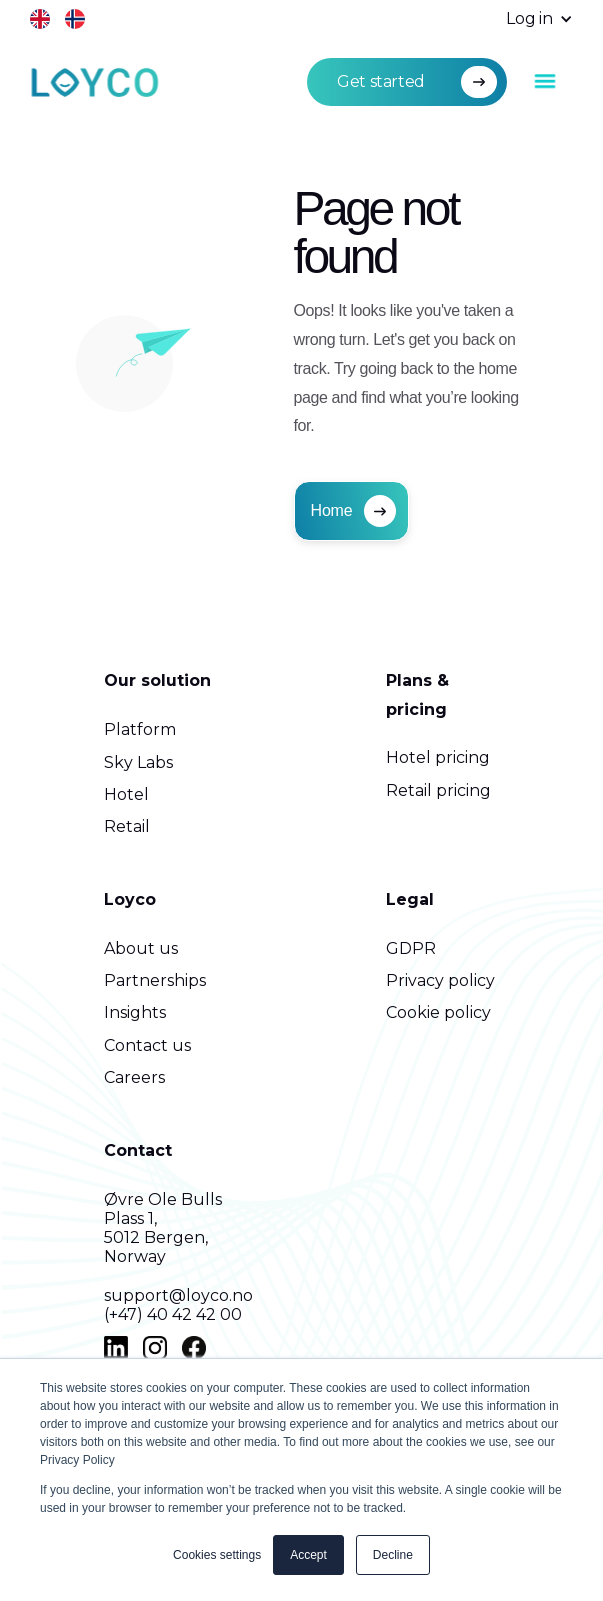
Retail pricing (438, 790)
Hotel (126, 794)
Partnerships (155, 980)
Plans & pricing (417, 695)
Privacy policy (440, 980)
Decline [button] (393, 1555)
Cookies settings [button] (217, 1555)
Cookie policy (438, 1012)
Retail (127, 826)
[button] (529, 19)
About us (141, 948)
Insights (135, 1012)
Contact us (147, 1045)
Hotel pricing (438, 757)
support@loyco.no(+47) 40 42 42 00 (178, 1305)
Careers (134, 1077)
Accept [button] (308, 1555)
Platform (140, 729)
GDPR (411, 948)
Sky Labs (138, 762)
